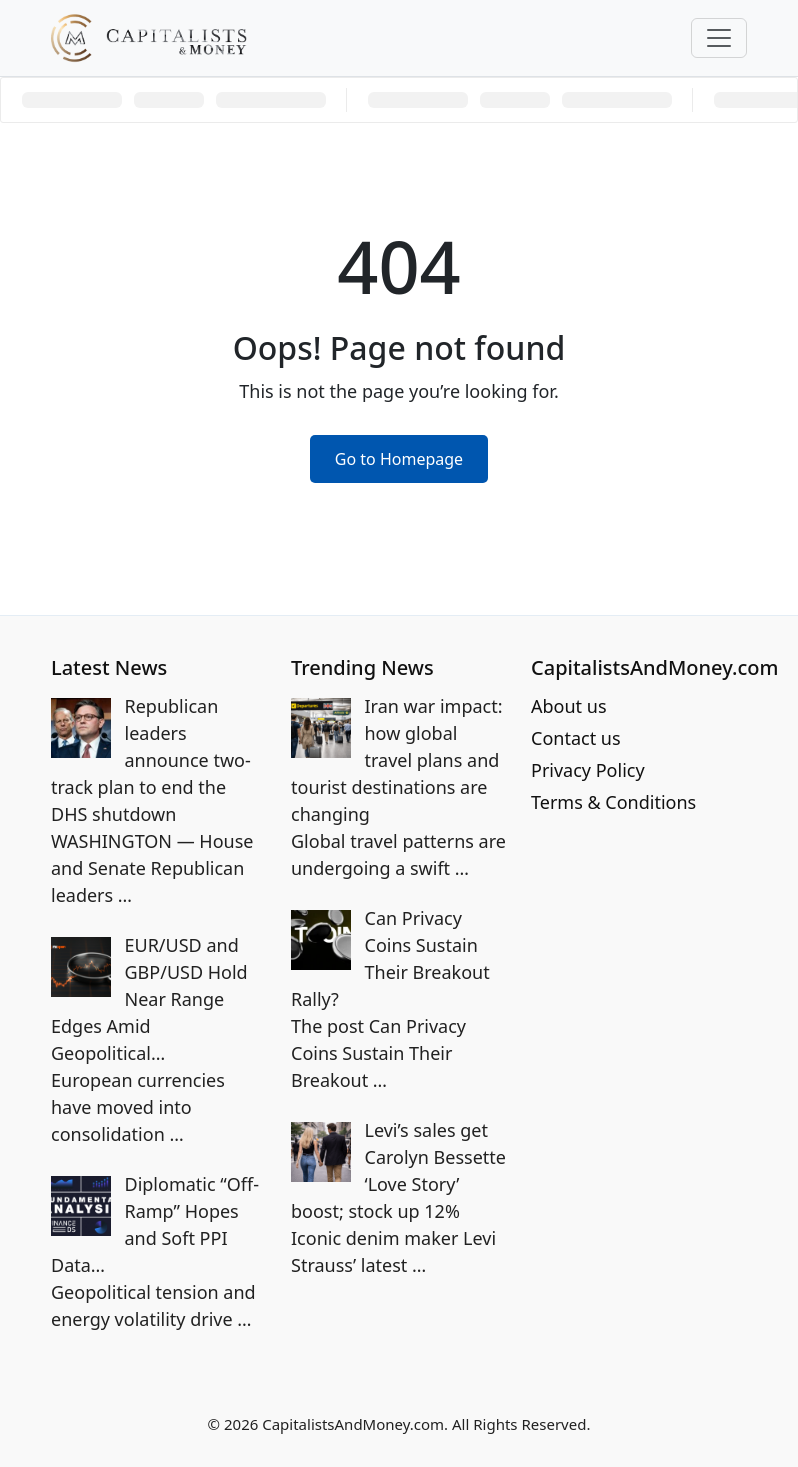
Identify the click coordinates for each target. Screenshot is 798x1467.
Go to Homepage (399, 459)
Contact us (576, 738)
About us (569, 706)
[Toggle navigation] (719, 38)
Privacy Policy (588, 770)
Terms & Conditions (613, 802)
